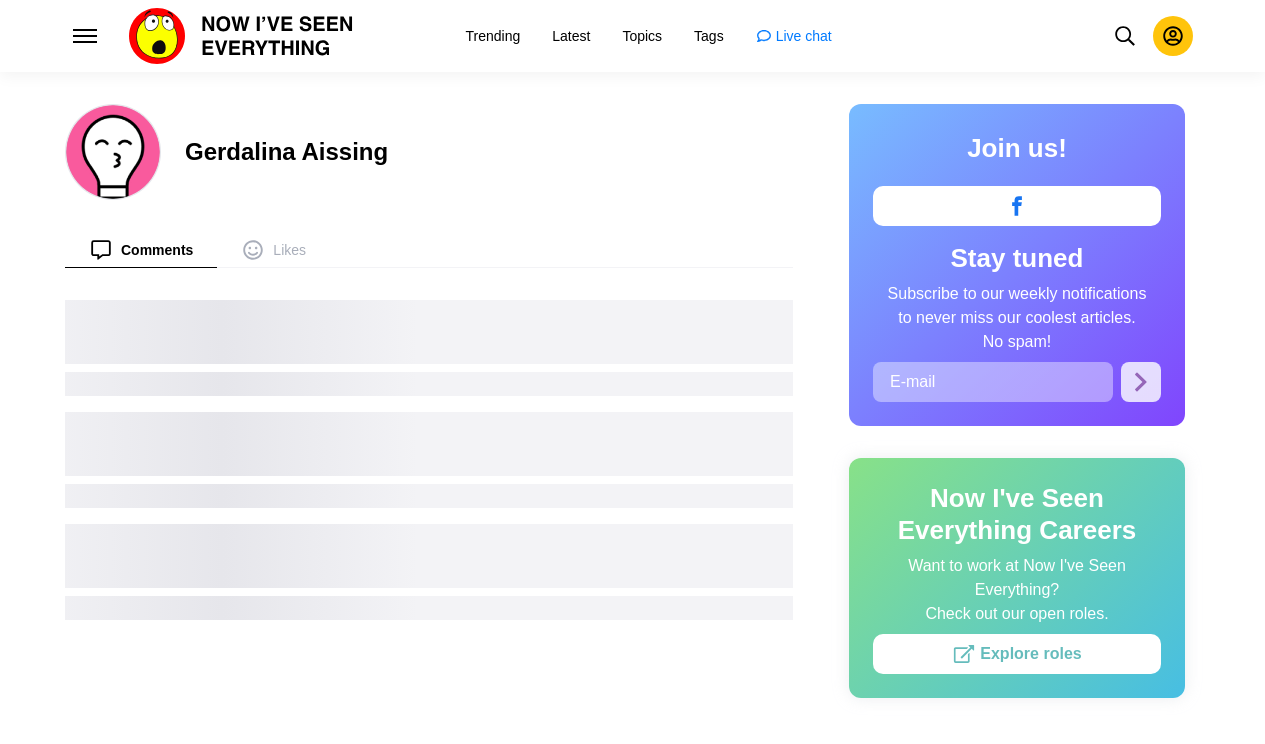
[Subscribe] (1141, 382)
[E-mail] (993, 382)
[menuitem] (141, 249)
